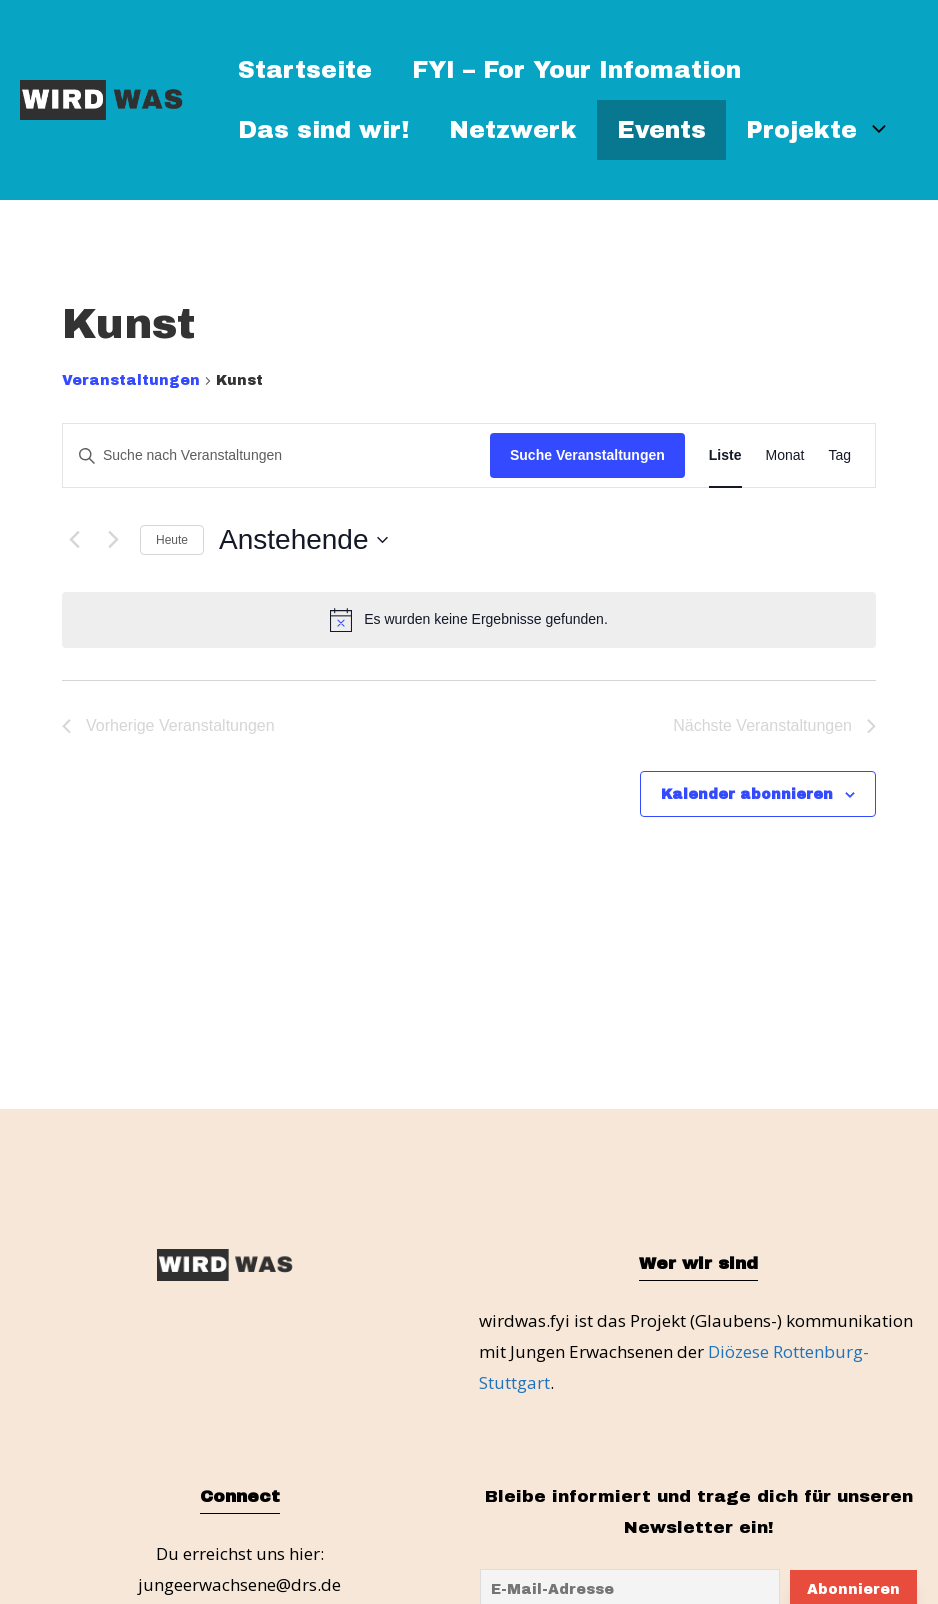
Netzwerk (513, 130)
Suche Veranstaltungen (587, 455)
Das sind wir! (323, 130)
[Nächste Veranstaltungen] (113, 540)
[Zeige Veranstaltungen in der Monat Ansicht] (785, 455)
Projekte (828, 130)
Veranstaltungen (131, 380)
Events (661, 130)
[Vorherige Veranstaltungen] (74, 540)
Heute (172, 540)
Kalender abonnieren (747, 794)
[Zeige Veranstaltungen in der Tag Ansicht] (839, 455)
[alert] (469, 620)
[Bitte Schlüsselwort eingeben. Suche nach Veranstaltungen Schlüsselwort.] (276, 455)
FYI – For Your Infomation (576, 70)
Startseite (305, 70)
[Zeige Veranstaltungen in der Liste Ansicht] (725, 455)
